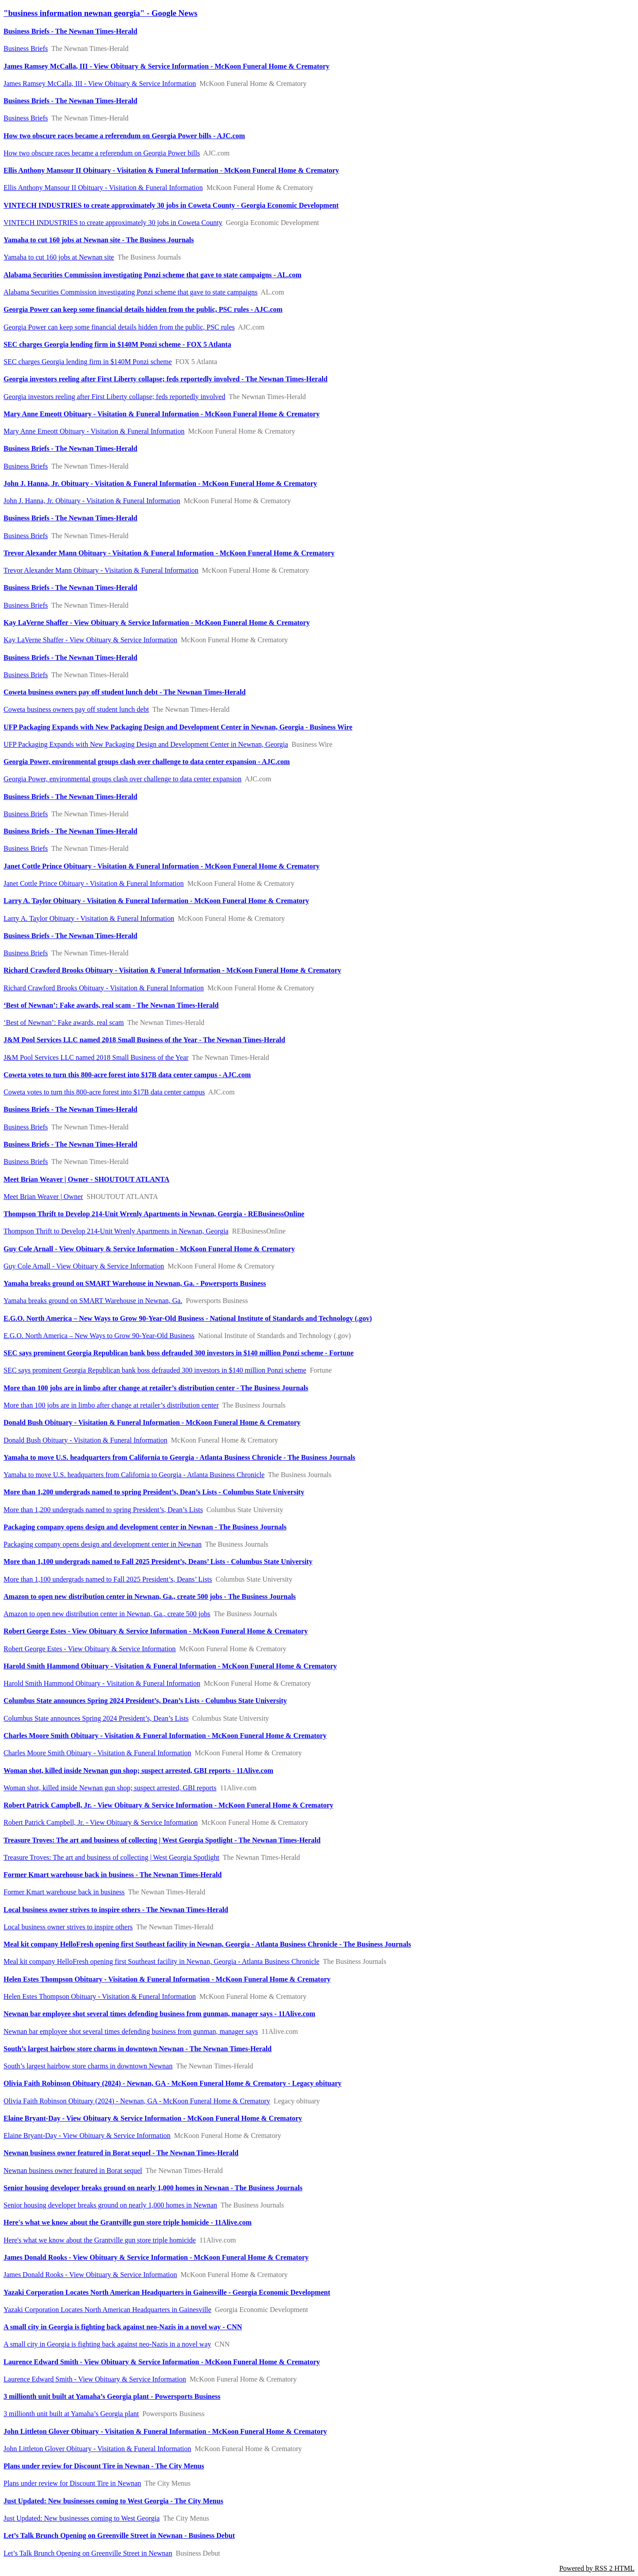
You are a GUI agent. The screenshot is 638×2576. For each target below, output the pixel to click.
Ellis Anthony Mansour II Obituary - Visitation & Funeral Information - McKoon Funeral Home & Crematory (171, 170)
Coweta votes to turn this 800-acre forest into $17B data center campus (104, 1092)
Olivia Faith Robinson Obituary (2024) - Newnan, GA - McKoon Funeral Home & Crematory (137, 2101)
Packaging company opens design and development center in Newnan (103, 1544)
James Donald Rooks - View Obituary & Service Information (90, 2274)
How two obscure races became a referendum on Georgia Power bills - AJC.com (124, 136)
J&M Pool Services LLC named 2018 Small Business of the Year (96, 1057)
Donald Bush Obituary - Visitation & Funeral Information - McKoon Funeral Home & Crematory (152, 1422)
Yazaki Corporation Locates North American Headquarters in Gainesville (107, 2309)
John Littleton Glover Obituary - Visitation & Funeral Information (97, 2448)
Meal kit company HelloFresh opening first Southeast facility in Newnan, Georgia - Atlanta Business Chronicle (161, 1961)
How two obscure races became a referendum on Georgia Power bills (102, 153)
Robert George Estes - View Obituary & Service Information (90, 1649)
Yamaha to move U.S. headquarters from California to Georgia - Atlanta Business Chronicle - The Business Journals (179, 1457)
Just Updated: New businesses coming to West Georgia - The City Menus (113, 2501)
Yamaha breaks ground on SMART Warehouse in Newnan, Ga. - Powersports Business (135, 1283)
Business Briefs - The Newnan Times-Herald (70, 31)
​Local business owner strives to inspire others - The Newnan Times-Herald (116, 1909)
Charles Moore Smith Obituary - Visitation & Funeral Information (97, 1753)
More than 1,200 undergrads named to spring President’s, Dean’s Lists (103, 1509)
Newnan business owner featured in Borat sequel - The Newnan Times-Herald (121, 2153)
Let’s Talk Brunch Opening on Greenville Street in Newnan (88, 2553)
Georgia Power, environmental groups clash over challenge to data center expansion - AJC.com (147, 761)
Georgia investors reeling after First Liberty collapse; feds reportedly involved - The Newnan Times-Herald (165, 379)
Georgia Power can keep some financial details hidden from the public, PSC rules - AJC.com (143, 309)
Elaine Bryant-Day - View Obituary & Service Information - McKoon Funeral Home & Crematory (153, 2118)
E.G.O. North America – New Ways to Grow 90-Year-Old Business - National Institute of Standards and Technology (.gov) (188, 1318)
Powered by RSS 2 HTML (596, 2568)
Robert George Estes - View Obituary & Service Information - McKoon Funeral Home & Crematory (156, 1631)
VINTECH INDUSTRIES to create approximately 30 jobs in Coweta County (113, 222)
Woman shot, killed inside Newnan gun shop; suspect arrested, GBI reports (110, 1788)
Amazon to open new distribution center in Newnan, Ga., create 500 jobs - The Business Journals (150, 1596)
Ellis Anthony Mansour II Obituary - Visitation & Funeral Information (103, 187)
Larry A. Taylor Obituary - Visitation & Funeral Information (89, 918)
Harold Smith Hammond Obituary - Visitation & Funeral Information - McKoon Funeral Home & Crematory (170, 1666)
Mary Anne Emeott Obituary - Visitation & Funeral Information (94, 431)
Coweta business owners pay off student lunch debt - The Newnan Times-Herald (124, 692)
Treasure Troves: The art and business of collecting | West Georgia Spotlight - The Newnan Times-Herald (162, 1840)
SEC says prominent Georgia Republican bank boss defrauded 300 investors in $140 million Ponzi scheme (155, 1370)
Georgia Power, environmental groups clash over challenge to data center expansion (122, 779)
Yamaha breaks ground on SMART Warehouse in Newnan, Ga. (93, 1300)
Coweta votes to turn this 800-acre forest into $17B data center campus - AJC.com (127, 1075)
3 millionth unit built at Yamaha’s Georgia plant (71, 2413)
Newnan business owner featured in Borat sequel (73, 2170)
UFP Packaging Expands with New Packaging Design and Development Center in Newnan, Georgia (146, 744)
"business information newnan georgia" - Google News (100, 13)
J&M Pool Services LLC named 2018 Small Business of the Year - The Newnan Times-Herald (144, 1040)
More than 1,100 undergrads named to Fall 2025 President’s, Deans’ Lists (108, 1579)
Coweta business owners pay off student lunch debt (76, 709)
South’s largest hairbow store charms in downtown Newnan (88, 2066)
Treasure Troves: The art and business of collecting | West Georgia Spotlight (111, 1857)
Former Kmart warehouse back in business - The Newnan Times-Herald (113, 1874)
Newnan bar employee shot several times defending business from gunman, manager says (131, 2031)
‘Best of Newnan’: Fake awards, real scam (64, 1022)
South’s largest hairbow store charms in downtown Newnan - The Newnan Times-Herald (138, 2048)
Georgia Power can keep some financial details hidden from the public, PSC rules (119, 327)
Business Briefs (26, 48)
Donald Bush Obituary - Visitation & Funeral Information (85, 1440)
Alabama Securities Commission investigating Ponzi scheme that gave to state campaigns (130, 292)
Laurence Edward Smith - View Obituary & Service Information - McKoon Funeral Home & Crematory (162, 2362)
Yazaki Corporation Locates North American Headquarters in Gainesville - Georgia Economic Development (167, 2292)
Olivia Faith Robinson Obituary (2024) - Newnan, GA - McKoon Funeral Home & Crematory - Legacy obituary (173, 2083)
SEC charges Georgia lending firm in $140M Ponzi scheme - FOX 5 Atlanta (117, 344)
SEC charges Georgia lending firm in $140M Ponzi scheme (88, 361)
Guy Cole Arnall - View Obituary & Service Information (84, 1266)
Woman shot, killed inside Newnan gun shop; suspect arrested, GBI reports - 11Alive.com (138, 1770)
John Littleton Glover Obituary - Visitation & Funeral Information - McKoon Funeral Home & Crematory (165, 2431)
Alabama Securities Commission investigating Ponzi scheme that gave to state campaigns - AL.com (152, 275)
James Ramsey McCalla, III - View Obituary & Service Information (100, 83)
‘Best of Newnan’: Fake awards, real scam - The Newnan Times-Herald (111, 1005)
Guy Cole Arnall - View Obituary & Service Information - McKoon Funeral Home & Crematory (149, 1249)
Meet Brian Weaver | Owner (43, 1196)
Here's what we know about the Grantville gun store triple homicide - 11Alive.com (128, 2222)
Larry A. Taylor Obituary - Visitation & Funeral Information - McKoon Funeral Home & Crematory (156, 900)
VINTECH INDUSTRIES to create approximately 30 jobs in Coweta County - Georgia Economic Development (171, 205)
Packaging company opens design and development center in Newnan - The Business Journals (145, 1527)
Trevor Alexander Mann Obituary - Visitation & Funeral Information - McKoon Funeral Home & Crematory (169, 553)
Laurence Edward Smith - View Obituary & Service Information (95, 2379)
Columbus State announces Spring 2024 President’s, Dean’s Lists (96, 1718)
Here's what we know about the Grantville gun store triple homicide (100, 2240)
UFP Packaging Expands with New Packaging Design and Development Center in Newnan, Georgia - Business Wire (178, 727)
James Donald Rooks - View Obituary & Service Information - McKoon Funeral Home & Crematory (156, 2257)
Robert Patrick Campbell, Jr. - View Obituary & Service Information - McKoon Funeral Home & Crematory (168, 1805)
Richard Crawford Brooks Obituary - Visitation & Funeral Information (104, 988)
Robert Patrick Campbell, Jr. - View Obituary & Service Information (101, 1822)
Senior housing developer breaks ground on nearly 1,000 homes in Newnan (110, 2205)
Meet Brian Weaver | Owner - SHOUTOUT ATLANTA (86, 1179)
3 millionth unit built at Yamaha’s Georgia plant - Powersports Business (112, 2396)
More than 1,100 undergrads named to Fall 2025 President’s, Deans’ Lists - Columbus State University (158, 1561)
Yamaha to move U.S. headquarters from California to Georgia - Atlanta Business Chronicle (134, 1474)
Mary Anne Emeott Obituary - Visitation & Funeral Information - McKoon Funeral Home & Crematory (161, 414)
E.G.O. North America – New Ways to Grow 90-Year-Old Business (99, 1335)
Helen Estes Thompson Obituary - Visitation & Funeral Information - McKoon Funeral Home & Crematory (167, 1979)
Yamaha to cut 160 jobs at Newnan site (59, 257)
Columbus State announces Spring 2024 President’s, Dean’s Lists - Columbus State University (145, 1700)
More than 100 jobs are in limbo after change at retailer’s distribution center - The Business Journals (156, 1388)
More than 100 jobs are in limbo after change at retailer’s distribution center (111, 1405)
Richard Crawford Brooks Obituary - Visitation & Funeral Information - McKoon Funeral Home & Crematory (172, 970)
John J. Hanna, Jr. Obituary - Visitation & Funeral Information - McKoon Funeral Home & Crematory (160, 483)
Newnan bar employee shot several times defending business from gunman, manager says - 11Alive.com (159, 2013)
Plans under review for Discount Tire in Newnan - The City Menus (104, 2466)
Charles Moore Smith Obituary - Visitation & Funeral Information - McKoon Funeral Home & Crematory (165, 1735)
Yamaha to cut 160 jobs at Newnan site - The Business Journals (99, 240)
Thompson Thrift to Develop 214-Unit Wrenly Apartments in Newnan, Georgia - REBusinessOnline (154, 1214)
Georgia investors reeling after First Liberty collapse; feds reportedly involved (114, 396)
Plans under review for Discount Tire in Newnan (72, 2483)
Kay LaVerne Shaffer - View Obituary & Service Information (90, 640)
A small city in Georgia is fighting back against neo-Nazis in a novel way (107, 2344)
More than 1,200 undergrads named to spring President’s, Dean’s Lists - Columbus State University (154, 1492)
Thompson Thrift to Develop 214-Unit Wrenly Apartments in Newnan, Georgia (116, 1231)
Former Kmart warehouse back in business (64, 1892)
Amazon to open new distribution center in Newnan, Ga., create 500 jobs (107, 1614)
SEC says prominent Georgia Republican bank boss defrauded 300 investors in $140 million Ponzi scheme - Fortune (179, 1353)
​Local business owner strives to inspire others (68, 1927)
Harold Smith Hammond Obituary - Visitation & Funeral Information (102, 1683)
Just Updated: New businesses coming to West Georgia (82, 2518)
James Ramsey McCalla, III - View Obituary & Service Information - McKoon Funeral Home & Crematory (167, 66)
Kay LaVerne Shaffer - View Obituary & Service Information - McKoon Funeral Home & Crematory (157, 622)
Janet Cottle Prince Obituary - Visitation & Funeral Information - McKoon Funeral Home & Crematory (161, 866)
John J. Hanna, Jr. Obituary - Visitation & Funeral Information (92, 500)
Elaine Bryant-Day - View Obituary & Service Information (87, 2135)
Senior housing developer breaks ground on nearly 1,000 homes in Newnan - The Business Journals (153, 2188)
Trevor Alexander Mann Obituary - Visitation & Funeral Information (101, 570)
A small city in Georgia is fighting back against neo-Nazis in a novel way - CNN (123, 2327)
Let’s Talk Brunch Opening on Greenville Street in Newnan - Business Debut (119, 2535)
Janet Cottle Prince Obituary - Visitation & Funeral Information (94, 883)
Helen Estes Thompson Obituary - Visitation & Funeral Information (100, 1996)
